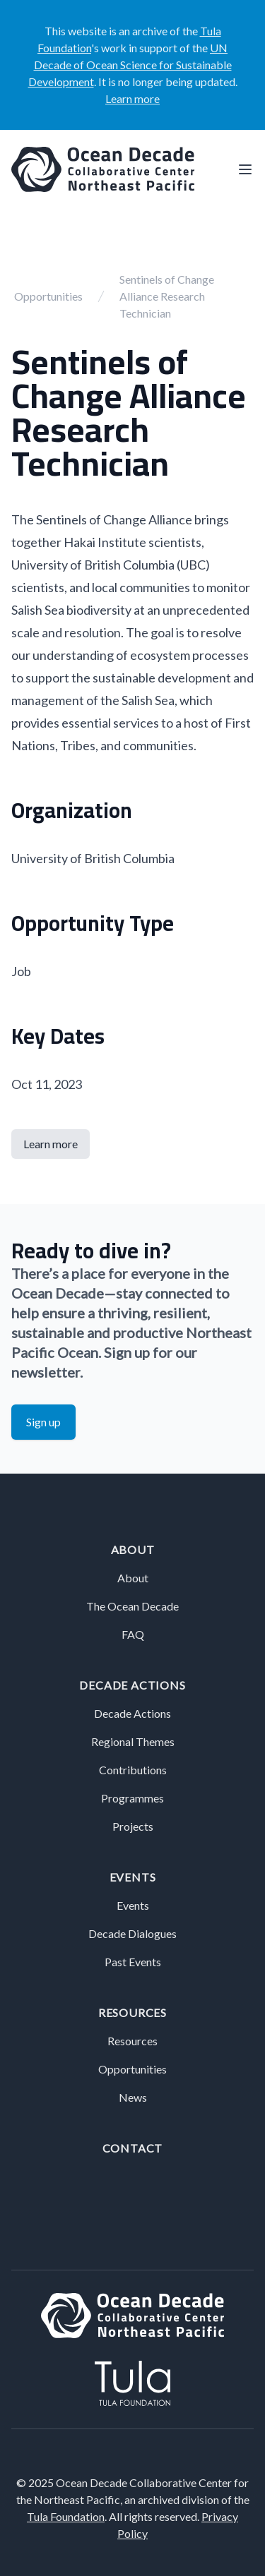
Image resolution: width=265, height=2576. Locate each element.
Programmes (132, 1798)
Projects (132, 1826)
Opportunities (48, 296)
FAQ (133, 1634)
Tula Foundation (66, 2516)
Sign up (43, 1421)
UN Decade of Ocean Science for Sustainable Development (130, 64)
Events (133, 1877)
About (133, 1549)
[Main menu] (245, 169)
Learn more (132, 98)
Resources (132, 2012)
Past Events (133, 1961)
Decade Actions (132, 1685)
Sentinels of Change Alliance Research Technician (166, 296)
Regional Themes (133, 1741)
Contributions (133, 1769)
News (133, 2097)
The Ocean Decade (132, 1606)
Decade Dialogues (132, 1933)
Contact (132, 2148)
